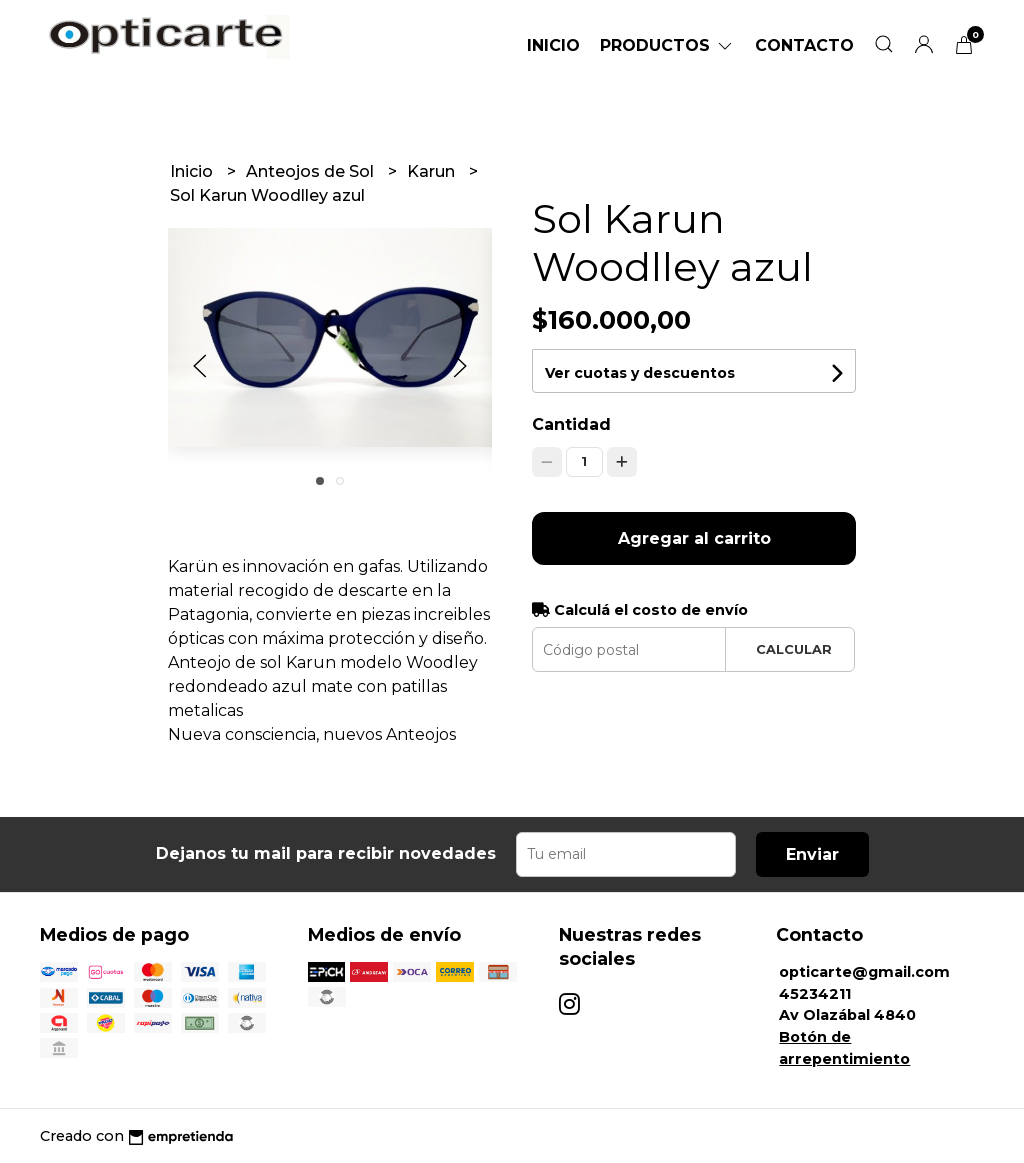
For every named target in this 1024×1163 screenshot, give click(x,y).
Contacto (804, 45)
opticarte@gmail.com (864, 972)
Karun (433, 171)
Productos (667, 45)
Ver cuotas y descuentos (640, 373)
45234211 (815, 994)
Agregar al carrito (694, 538)
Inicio (553, 45)
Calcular (794, 649)
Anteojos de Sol (312, 171)
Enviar (812, 854)
